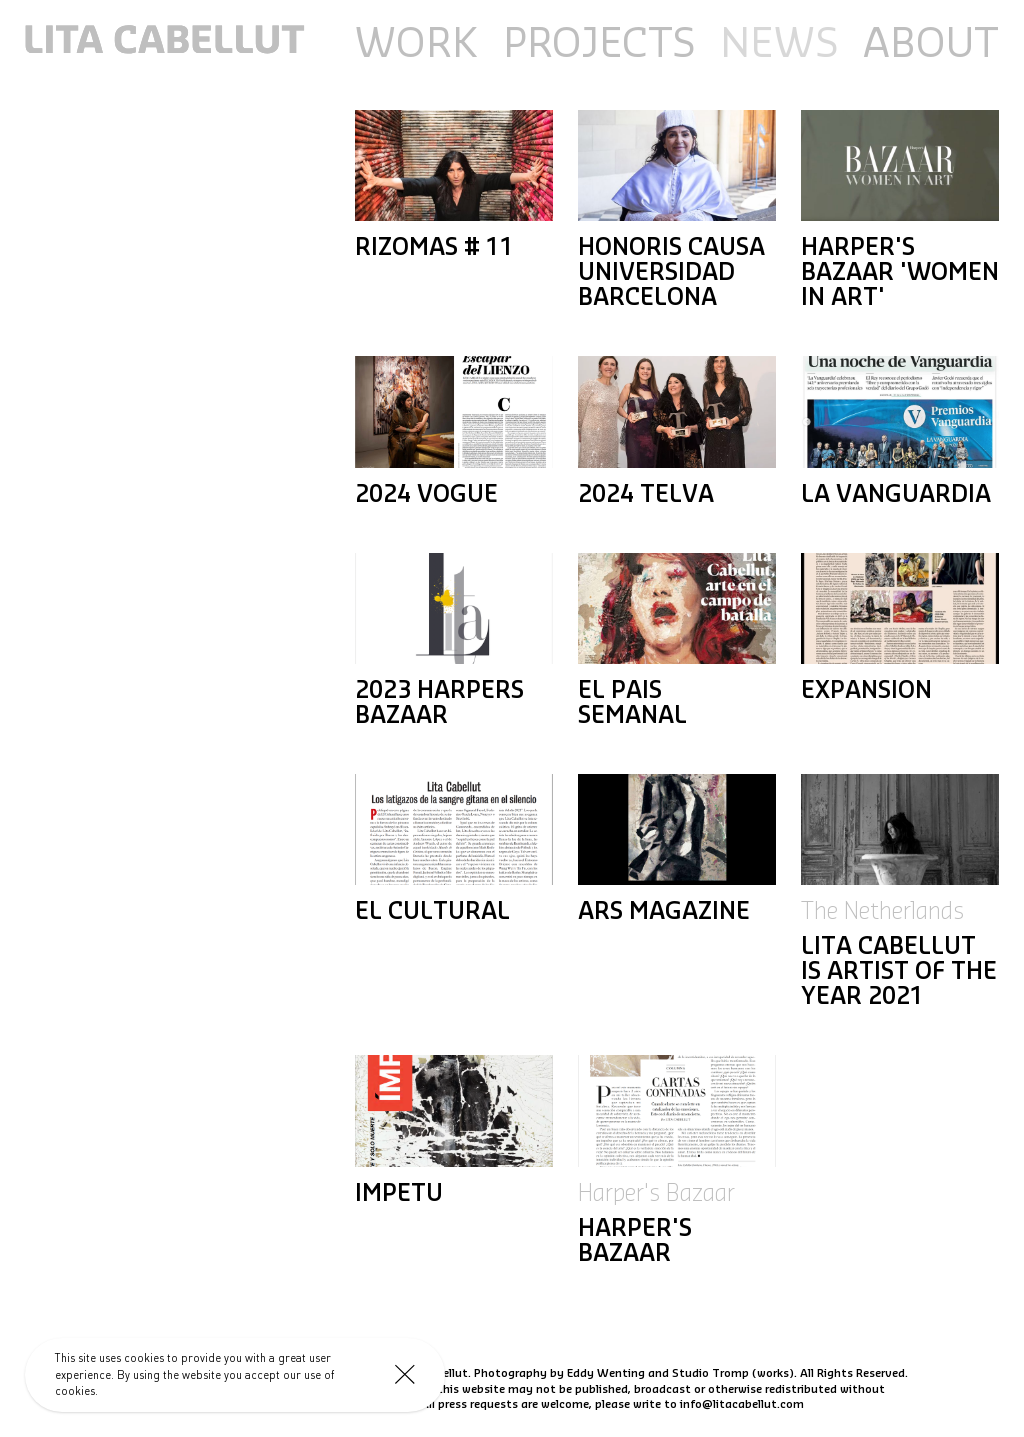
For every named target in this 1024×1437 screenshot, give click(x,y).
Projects (599, 45)
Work (416, 45)
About (931, 45)
